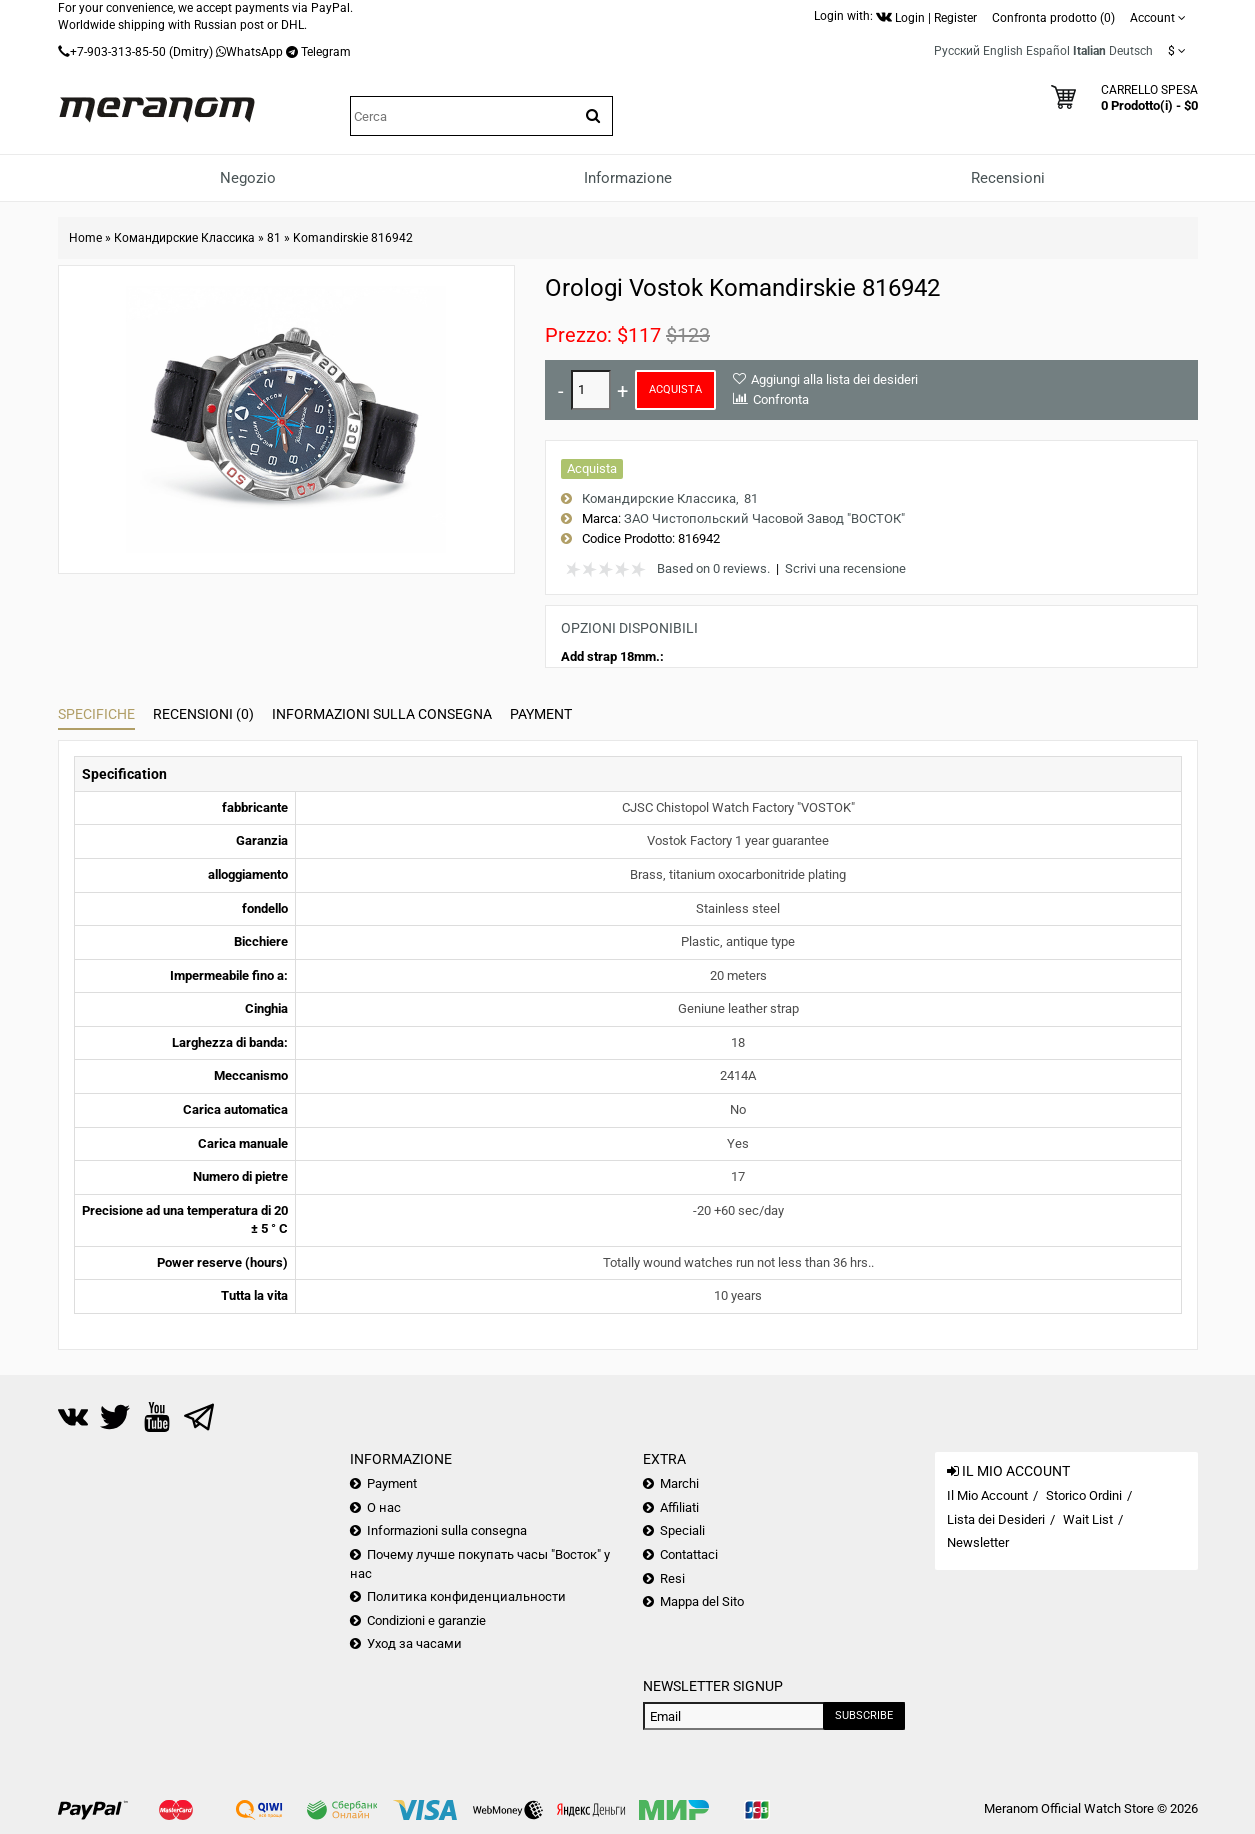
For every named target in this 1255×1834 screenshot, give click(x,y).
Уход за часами (414, 1643)
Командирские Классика (184, 238)
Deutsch (1131, 51)
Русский (957, 51)
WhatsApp (254, 52)
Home (85, 238)
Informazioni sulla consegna (382, 714)
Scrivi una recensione (845, 568)
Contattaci (689, 1554)
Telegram (326, 52)
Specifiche (96, 714)
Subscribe (864, 1715)
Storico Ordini (1084, 1495)
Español (1048, 51)
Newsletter (978, 1542)
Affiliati (679, 1507)
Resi (672, 1578)
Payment (541, 714)
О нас (384, 1507)
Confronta (781, 399)
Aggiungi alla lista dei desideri (834, 379)
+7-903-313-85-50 (118, 52)
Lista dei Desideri (996, 1519)
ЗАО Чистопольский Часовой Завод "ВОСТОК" (764, 518)
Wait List (1088, 1519)
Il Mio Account (987, 1495)
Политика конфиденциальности (466, 1596)
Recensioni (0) (203, 714)
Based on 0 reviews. (713, 568)
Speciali (682, 1530)
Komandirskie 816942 (353, 238)
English (1003, 51)
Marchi (679, 1483)
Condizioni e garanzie (426, 1620)
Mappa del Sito (702, 1601)
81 (274, 238)
